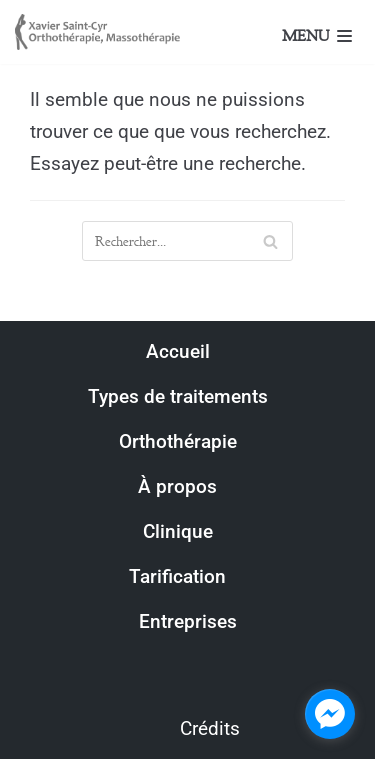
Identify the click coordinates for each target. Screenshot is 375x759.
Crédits (210, 728)
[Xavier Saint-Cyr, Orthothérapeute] (100, 32)
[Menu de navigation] (341, 34)
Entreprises (188, 621)
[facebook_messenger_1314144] (330, 714)
